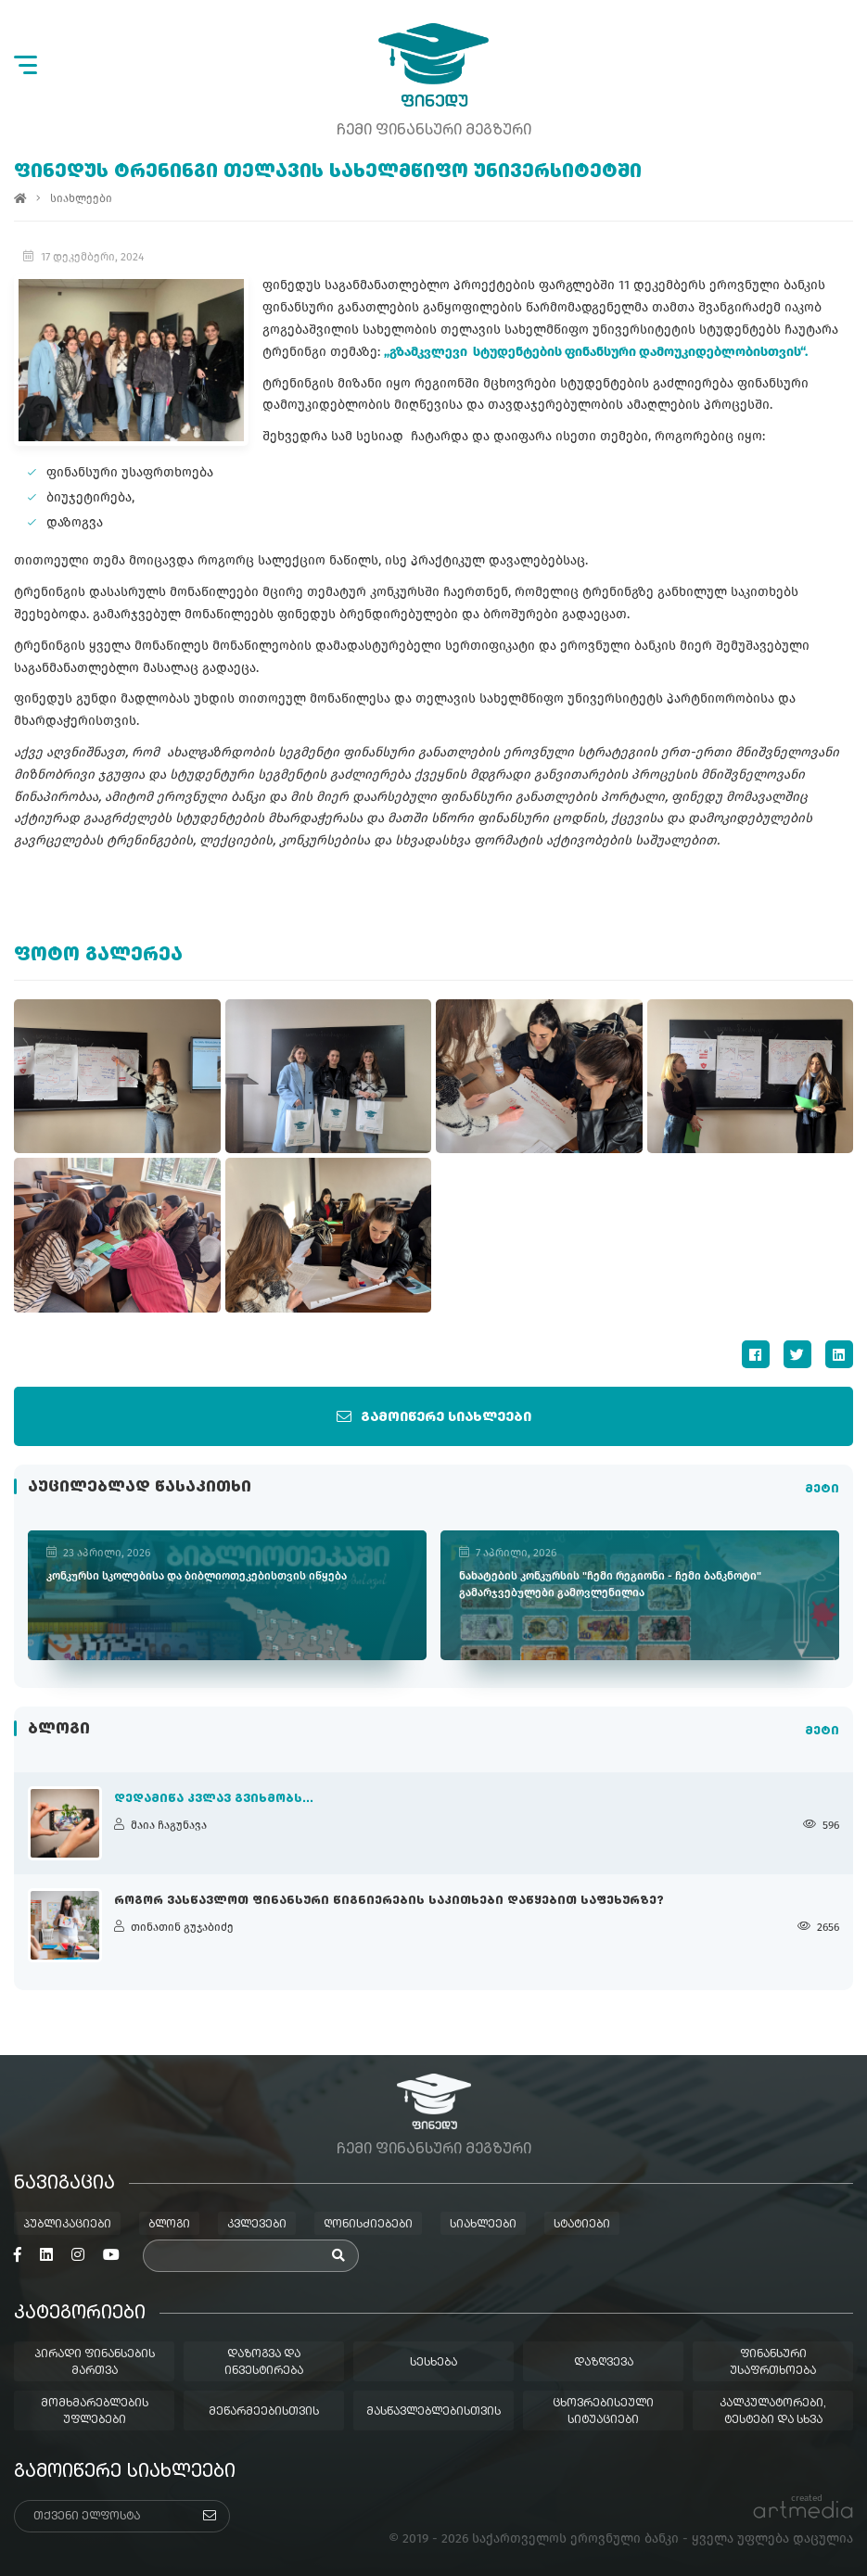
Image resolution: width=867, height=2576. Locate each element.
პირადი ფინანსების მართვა (94, 2363)
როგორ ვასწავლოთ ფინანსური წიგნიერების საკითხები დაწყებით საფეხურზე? (389, 1901)
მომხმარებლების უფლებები (94, 2412)
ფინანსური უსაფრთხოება (773, 2363)
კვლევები (257, 2224)
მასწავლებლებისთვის (433, 2411)
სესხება (433, 2362)
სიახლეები (81, 198)
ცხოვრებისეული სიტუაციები (603, 2412)
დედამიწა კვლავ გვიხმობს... (213, 1799)
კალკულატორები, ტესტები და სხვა (773, 2412)
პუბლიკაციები (67, 2224)
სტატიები (582, 2224)
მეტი (822, 1490)
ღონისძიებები (368, 2224)
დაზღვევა (603, 2362)
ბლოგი (169, 2224)
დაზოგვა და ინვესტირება (263, 2363)
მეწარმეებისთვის (264, 2411)
